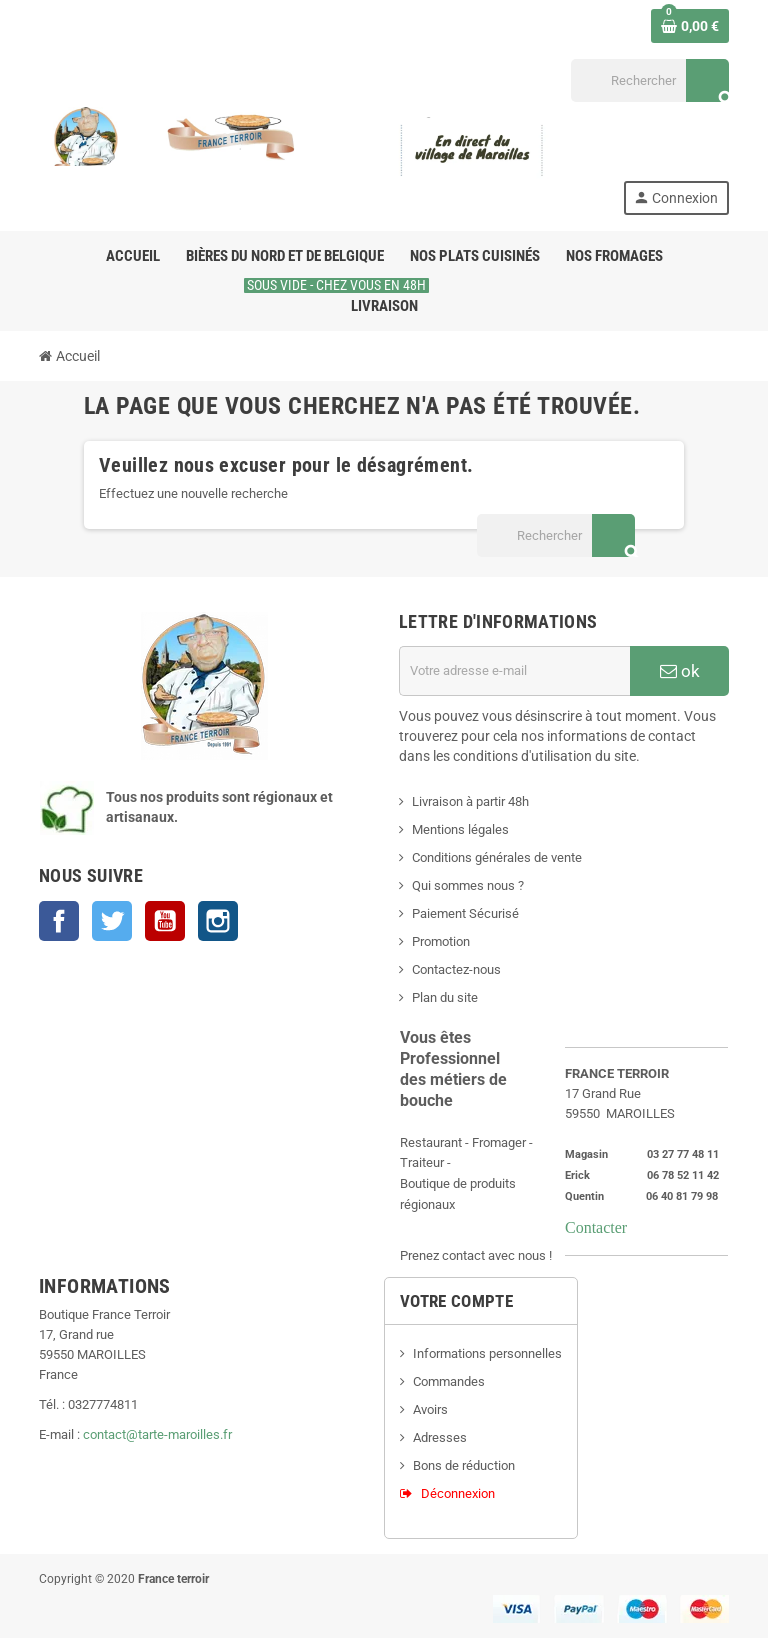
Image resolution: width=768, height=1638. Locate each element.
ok (680, 671)
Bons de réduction (464, 1465)
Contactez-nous (456, 969)
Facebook (59, 921)
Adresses (440, 1437)
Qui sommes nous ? (468, 885)
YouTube (165, 921)
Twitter (112, 921)
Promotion (441, 941)
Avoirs (430, 1409)
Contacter (596, 1227)
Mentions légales (460, 829)
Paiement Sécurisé (465, 913)
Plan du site (445, 997)
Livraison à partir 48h (470, 801)
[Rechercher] (650, 80)
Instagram (218, 921)
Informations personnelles (487, 1353)
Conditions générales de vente (497, 857)
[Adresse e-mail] (514, 671)
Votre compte (456, 1301)
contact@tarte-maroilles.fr (157, 1434)
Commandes (449, 1381)
